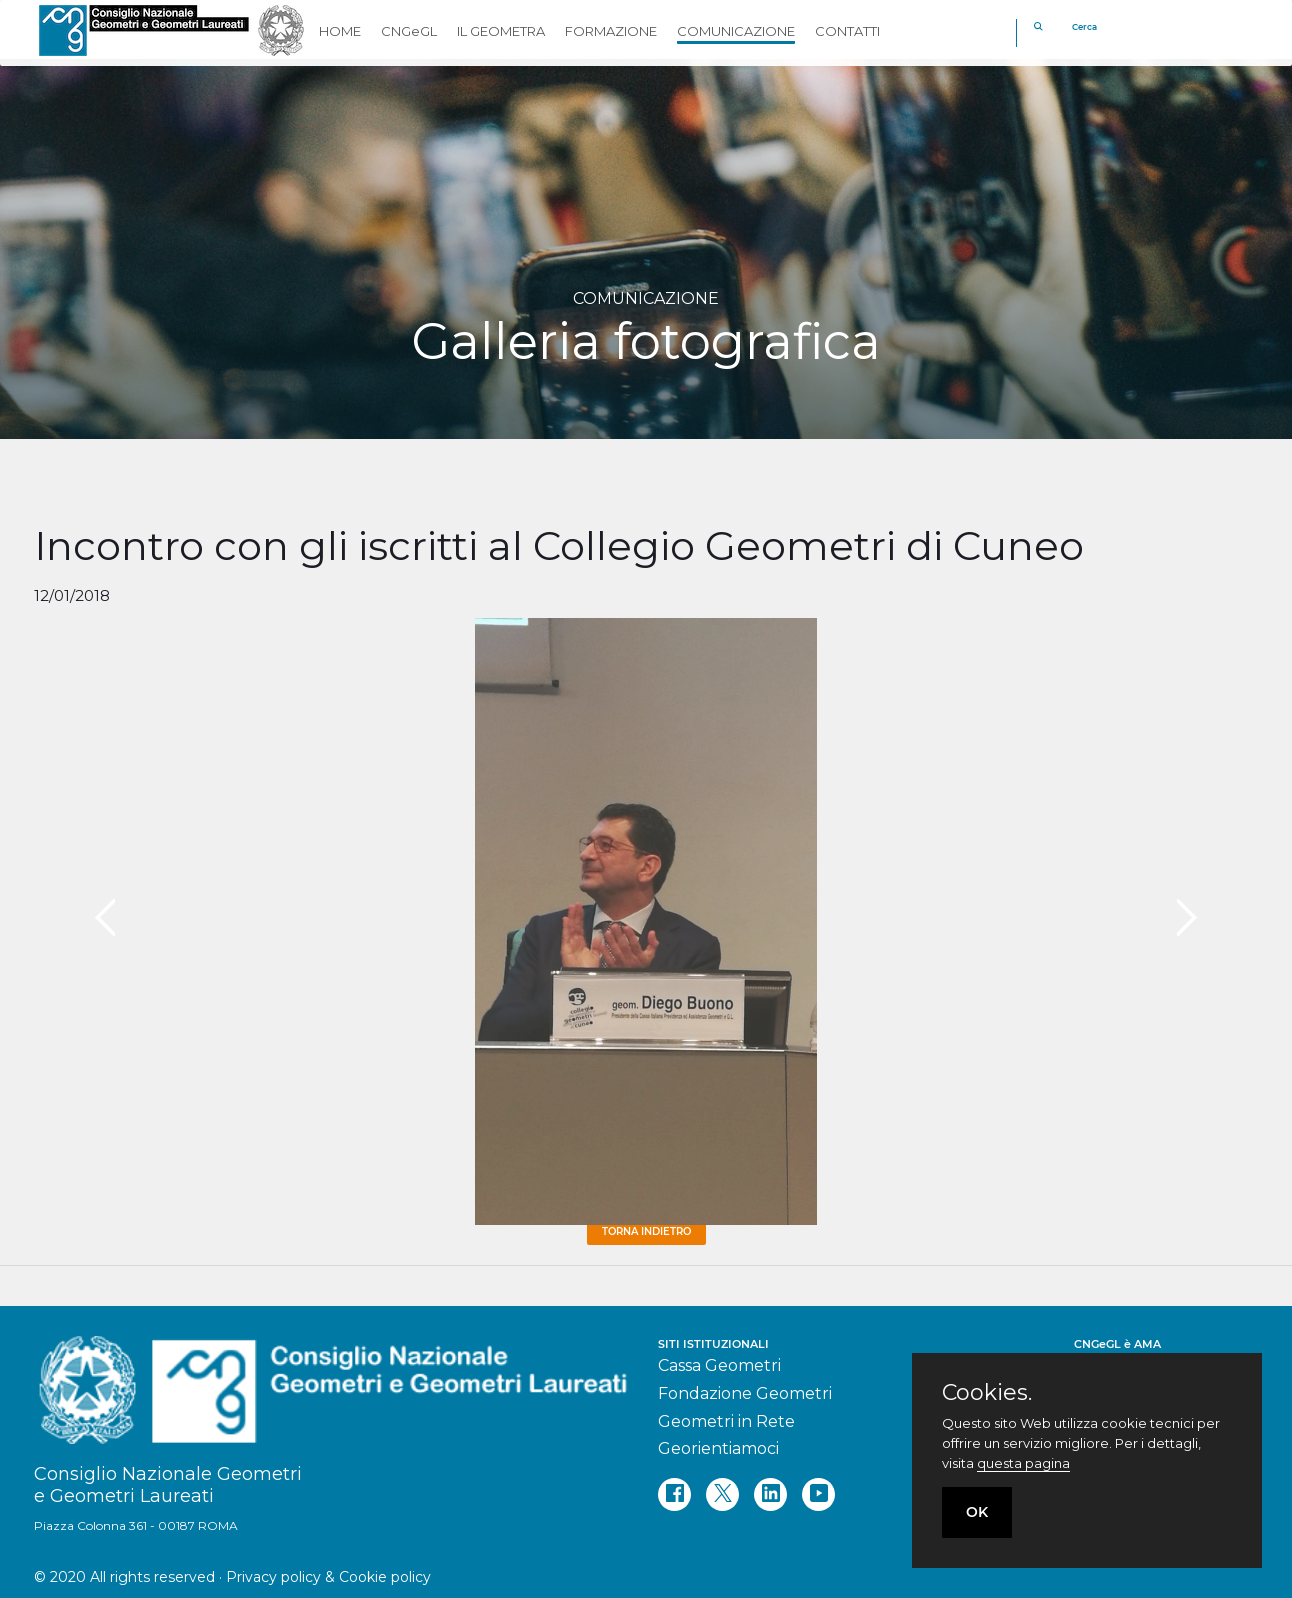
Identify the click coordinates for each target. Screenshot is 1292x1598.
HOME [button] (340, 31)
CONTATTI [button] (847, 31)
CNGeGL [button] (409, 31)
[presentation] (105, 918)
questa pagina (1023, 1463)
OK (977, 1512)
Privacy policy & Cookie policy (328, 1577)
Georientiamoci (718, 1448)
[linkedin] (770, 1494)
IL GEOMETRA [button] (501, 31)
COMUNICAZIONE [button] (736, 31)
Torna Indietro (646, 1231)
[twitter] (722, 1494)
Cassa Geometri (719, 1365)
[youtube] (818, 1494)
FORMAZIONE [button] (611, 31)
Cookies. (987, 1393)
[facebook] (674, 1494)
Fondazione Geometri (745, 1393)
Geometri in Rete (726, 1421)
